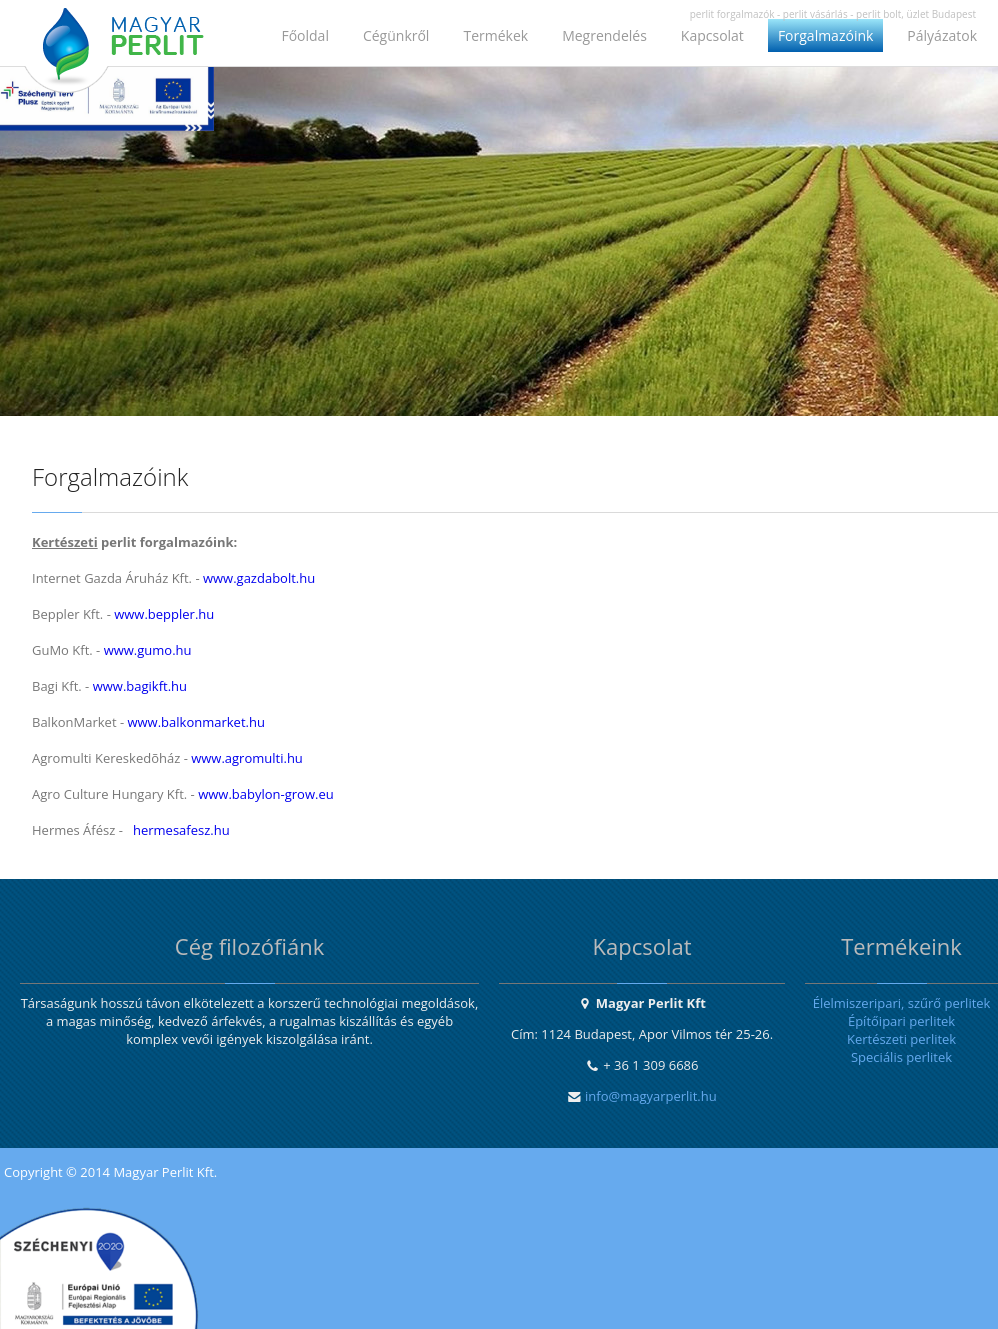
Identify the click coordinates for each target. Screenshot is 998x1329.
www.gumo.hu (148, 650)
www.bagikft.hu (140, 686)
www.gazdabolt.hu (259, 578)
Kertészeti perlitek (901, 1039)
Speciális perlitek (901, 1057)
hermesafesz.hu (181, 830)
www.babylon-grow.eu (266, 794)
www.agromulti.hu (247, 758)
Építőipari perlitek (901, 1021)
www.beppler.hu (164, 614)
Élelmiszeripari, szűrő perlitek (902, 1003)
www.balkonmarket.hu (195, 722)
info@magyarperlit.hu (651, 1096)
